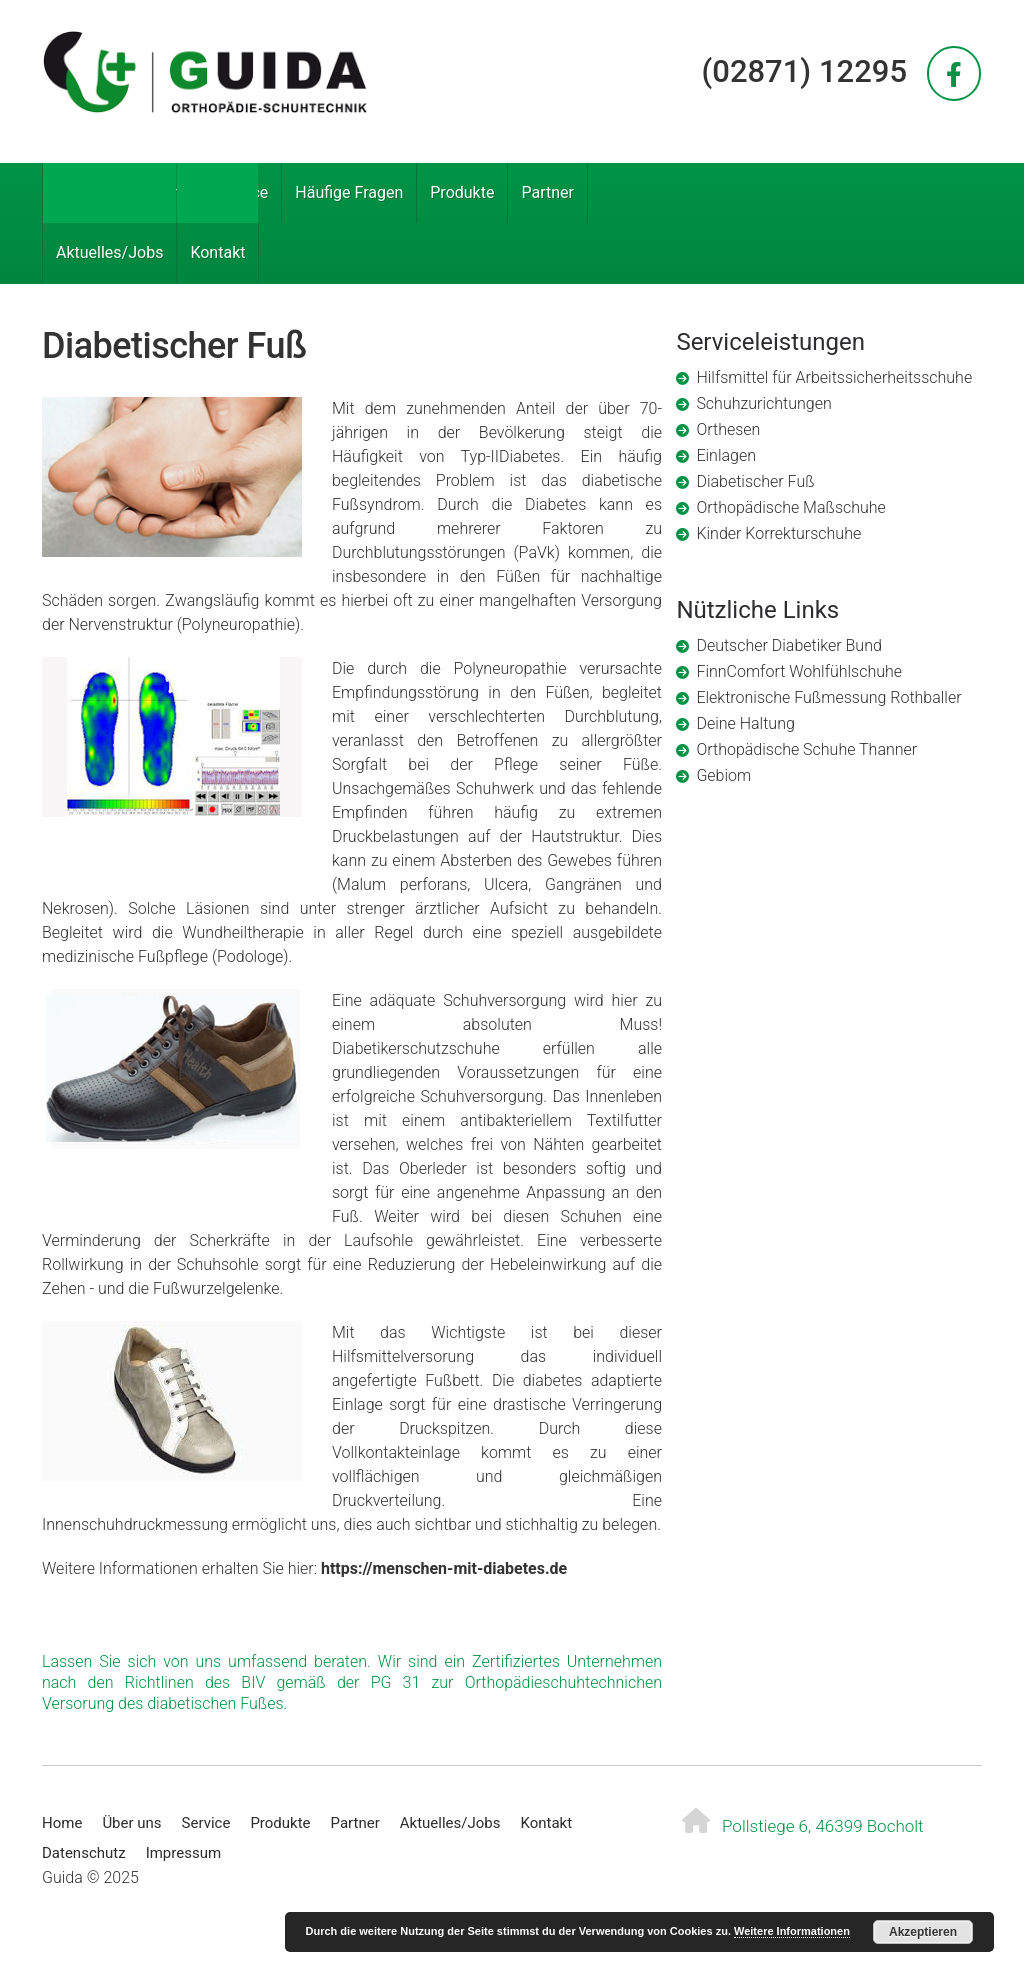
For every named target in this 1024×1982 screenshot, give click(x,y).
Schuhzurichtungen (763, 403)
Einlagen (726, 455)
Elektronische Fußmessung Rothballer (828, 697)
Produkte (462, 192)
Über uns (157, 192)
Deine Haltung (745, 723)
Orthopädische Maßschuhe (790, 507)
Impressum (183, 1853)
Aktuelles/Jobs (109, 252)
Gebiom (723, 775)
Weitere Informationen (792, 1931)
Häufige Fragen (349, 192)
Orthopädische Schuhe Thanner (806, 749)
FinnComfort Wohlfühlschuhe (799, 671)
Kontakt (217, 252)
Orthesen (728, 429)
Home (77, 192)
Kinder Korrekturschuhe (778, 533)
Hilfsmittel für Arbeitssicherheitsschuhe (834, 377)
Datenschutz (84, 1853)
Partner (547, 192)
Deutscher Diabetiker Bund (788, 645)
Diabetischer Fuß (755, 481)
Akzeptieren (923, 1932)
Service (242, 192)
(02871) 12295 (804, 71)
